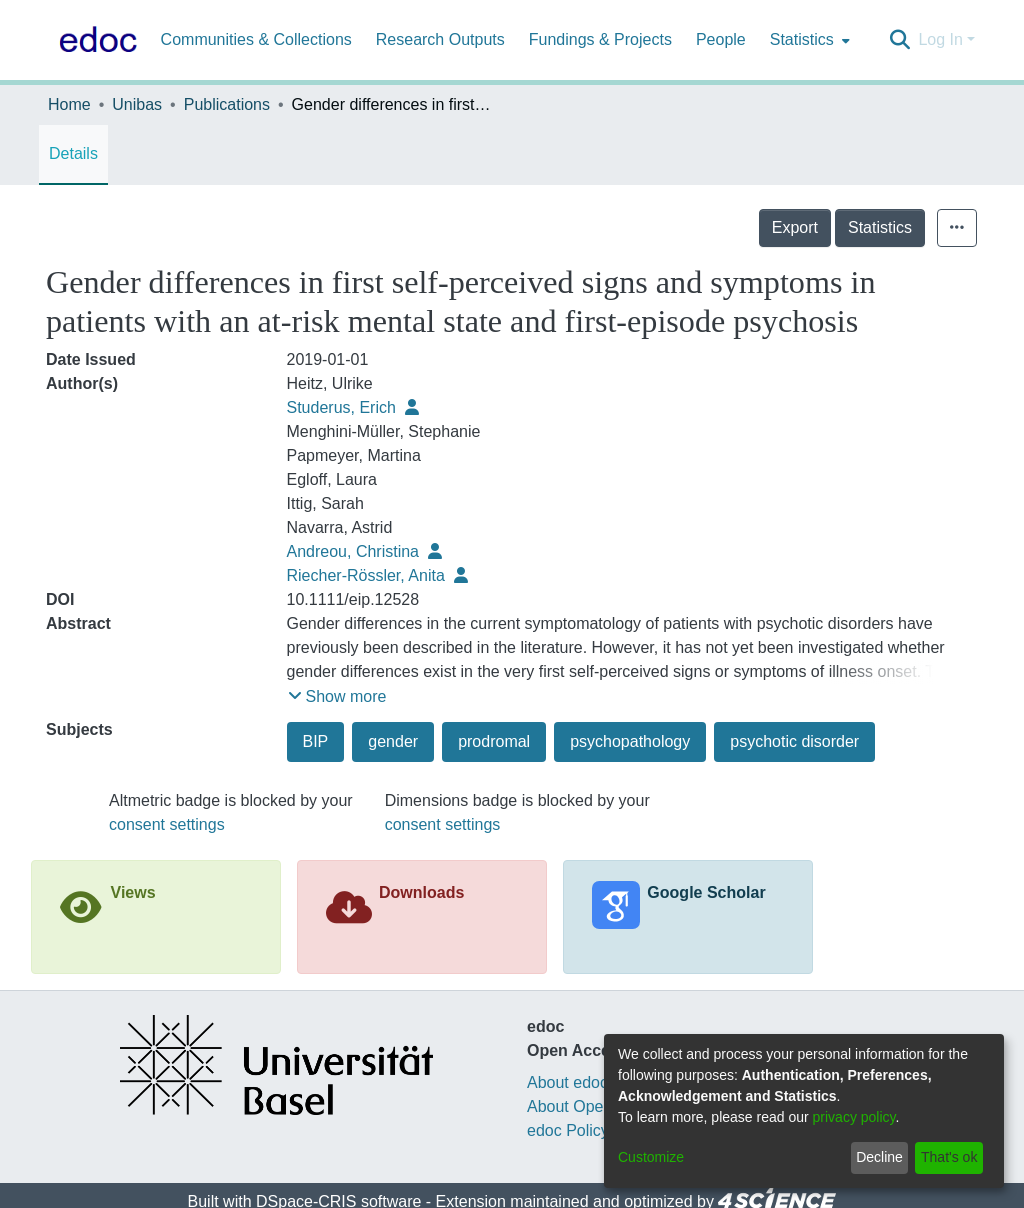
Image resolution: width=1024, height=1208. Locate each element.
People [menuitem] (721, 39)
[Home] (94, 40)
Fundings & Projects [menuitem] (600, 39)
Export (839, 227)
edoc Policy (568, 1130)
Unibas (137, 104)
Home (69, 104)
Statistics (924, 227)
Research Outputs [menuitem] (440, 39)
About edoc (567, 1082)
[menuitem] (808, 40)
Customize (651, 1157)
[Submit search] (899, 40)
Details (73, 153)
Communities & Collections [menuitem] (256, 39)
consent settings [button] (167, 824)
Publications (227, 104)
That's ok (949, 1157)
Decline (879, 1157)
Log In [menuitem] (940, 39)
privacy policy (854, 1117)
